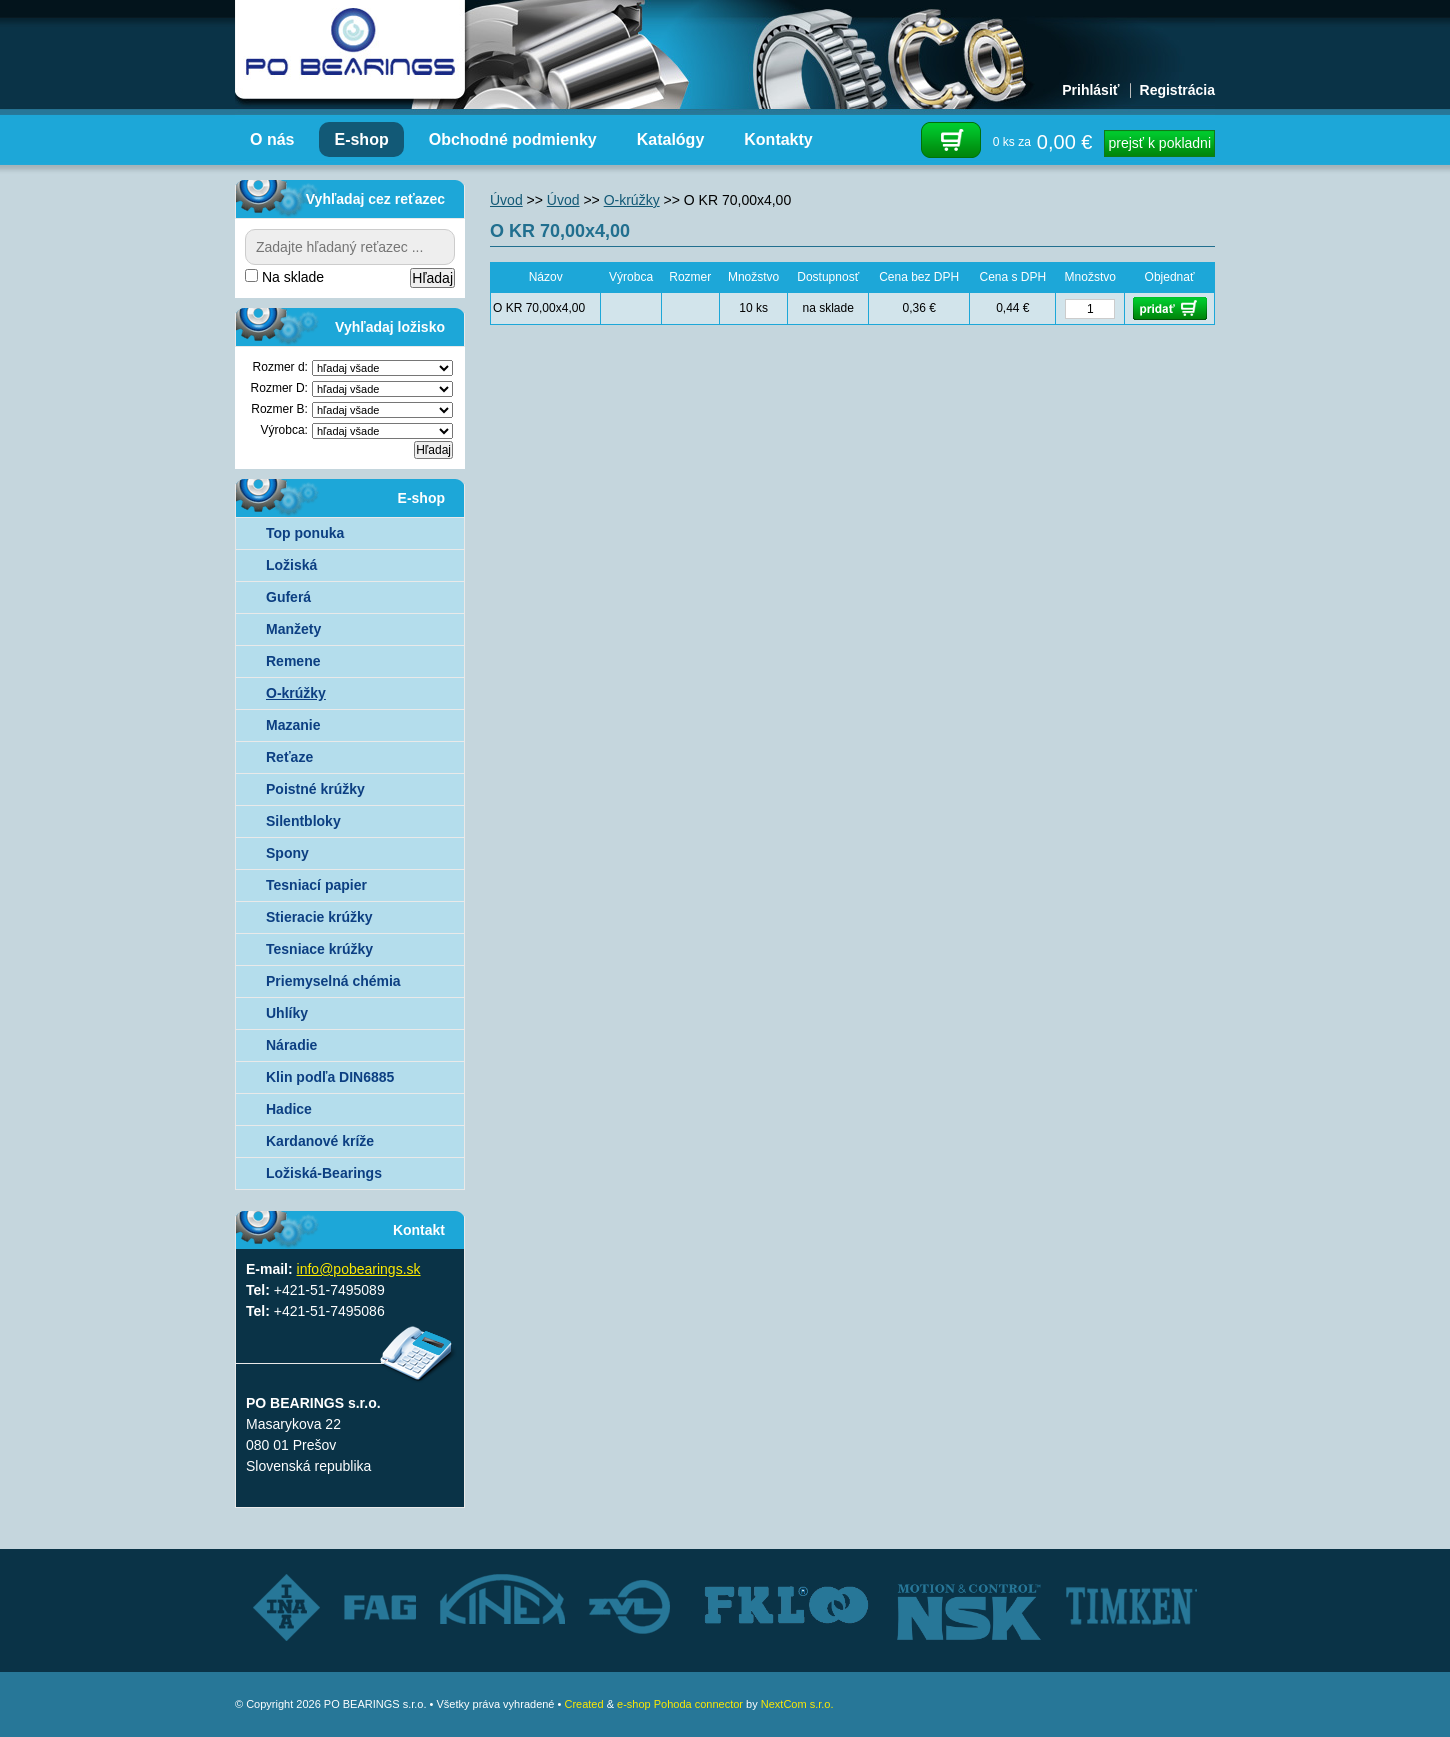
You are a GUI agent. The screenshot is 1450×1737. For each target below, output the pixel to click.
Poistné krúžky (315, 789)
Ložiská (291, 565)
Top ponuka (305, 533)
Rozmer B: (279, 409)
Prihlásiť (1090, 90)
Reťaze (289, 757)
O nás (272, 139)
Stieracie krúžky (319, 917)
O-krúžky (296, 693)
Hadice (289, 1109)
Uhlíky (287, 1013)
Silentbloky (303, 821)
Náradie (291, 1045)
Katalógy (671, 139)
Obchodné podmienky (513, 139)
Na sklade (284, 277)
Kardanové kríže (320, 1141)
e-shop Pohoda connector (680, 1704)
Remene (293, 661)
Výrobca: (284, 430)
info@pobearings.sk (359, 1269)
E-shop (361, 139)
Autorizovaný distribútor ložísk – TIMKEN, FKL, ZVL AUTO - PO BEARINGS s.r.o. (350, 50)
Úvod (506, 200)
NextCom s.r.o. (797, 1704)
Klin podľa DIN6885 (330, 1077)
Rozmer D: (279, 388)
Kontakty (778, 139)
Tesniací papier (316, 885)
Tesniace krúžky (319, 949)
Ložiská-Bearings (324, 1173)
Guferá (288, 597)
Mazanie (293, 725)
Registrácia (1177, 90)
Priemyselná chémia (333, 981)
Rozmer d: (280, 367)
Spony (287, 853)
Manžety (293, 629)
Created (583, 1704)
